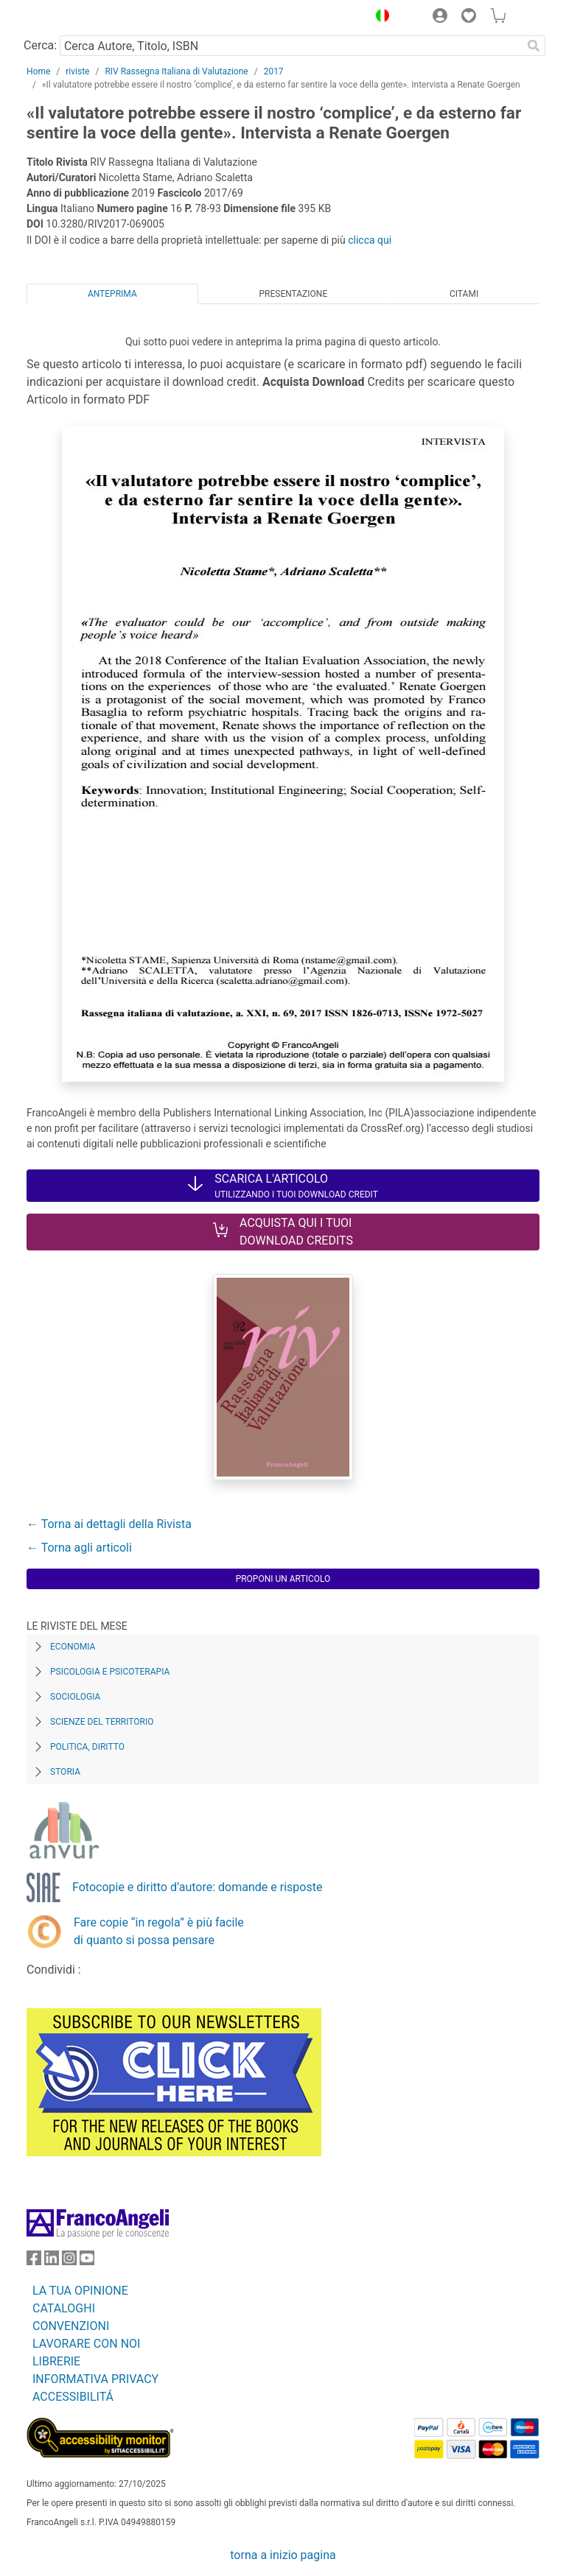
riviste (77, 71)
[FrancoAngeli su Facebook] (34, 2261)
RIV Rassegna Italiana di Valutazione (176, 71)
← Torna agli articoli (79, 1548)
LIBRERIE (56, 2361)
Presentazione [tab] (293, 294)
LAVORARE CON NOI (86, 2344)
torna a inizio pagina (282, 2555)
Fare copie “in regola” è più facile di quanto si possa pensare (159, 1931)
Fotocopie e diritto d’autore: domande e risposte (197, 1887)
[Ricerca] (533, 45)
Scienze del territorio (102, 1722)
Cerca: (40, 45)
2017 (274, 71)
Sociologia (75, 1697)
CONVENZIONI (70, 2326)
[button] (378, 17)
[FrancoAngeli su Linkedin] (51, 2261)
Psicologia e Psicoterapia (110, 1672)
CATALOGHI (63, 2308)
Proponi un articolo (283, 1579)
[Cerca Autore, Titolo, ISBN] (291, 45)
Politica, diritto (87, 1747)
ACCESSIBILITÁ (72, 2397)
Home (38, 71)
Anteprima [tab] (112, 294)
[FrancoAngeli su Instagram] (69, 2261)
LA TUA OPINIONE (80, 2291)
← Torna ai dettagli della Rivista (109, 1524)
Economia (72, 1646)
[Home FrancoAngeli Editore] (76, 17)
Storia (65, 1772)
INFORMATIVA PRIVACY (95, 2379)
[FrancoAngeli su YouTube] (87, 2261)
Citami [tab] (464, 294)
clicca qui (369, 240)
